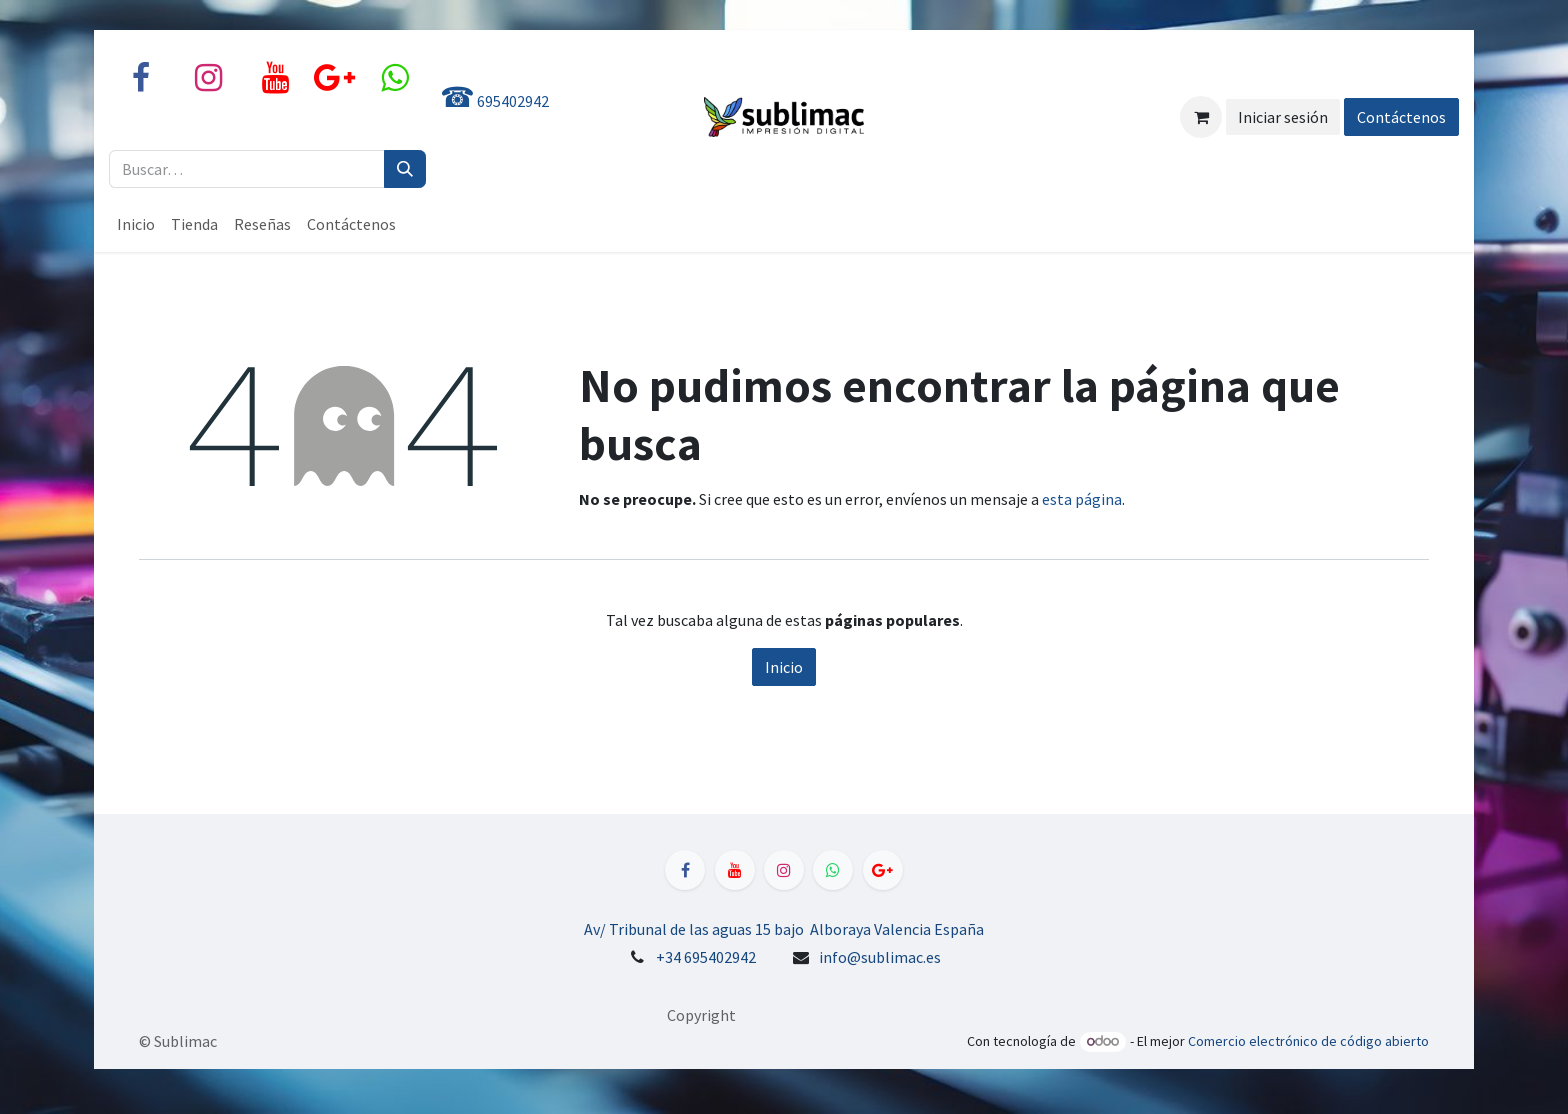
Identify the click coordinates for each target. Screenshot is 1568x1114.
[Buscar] (405, 169)
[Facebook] (141, 78)
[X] (394, 78)
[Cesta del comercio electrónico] (1201, 117)
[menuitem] (136, 224)
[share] (334, 78)
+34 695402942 (706, 957)
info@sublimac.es (880, 957)
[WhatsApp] (833, 870)
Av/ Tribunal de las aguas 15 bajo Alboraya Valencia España (784, 929)
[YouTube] (275, 78)
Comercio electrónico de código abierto (1308, 1041)
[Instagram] (208, 78)
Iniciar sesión (1283, 117)
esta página (1082, 499)
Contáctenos (1401, 117)
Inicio (784, 667)
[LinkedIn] (883, 870)
